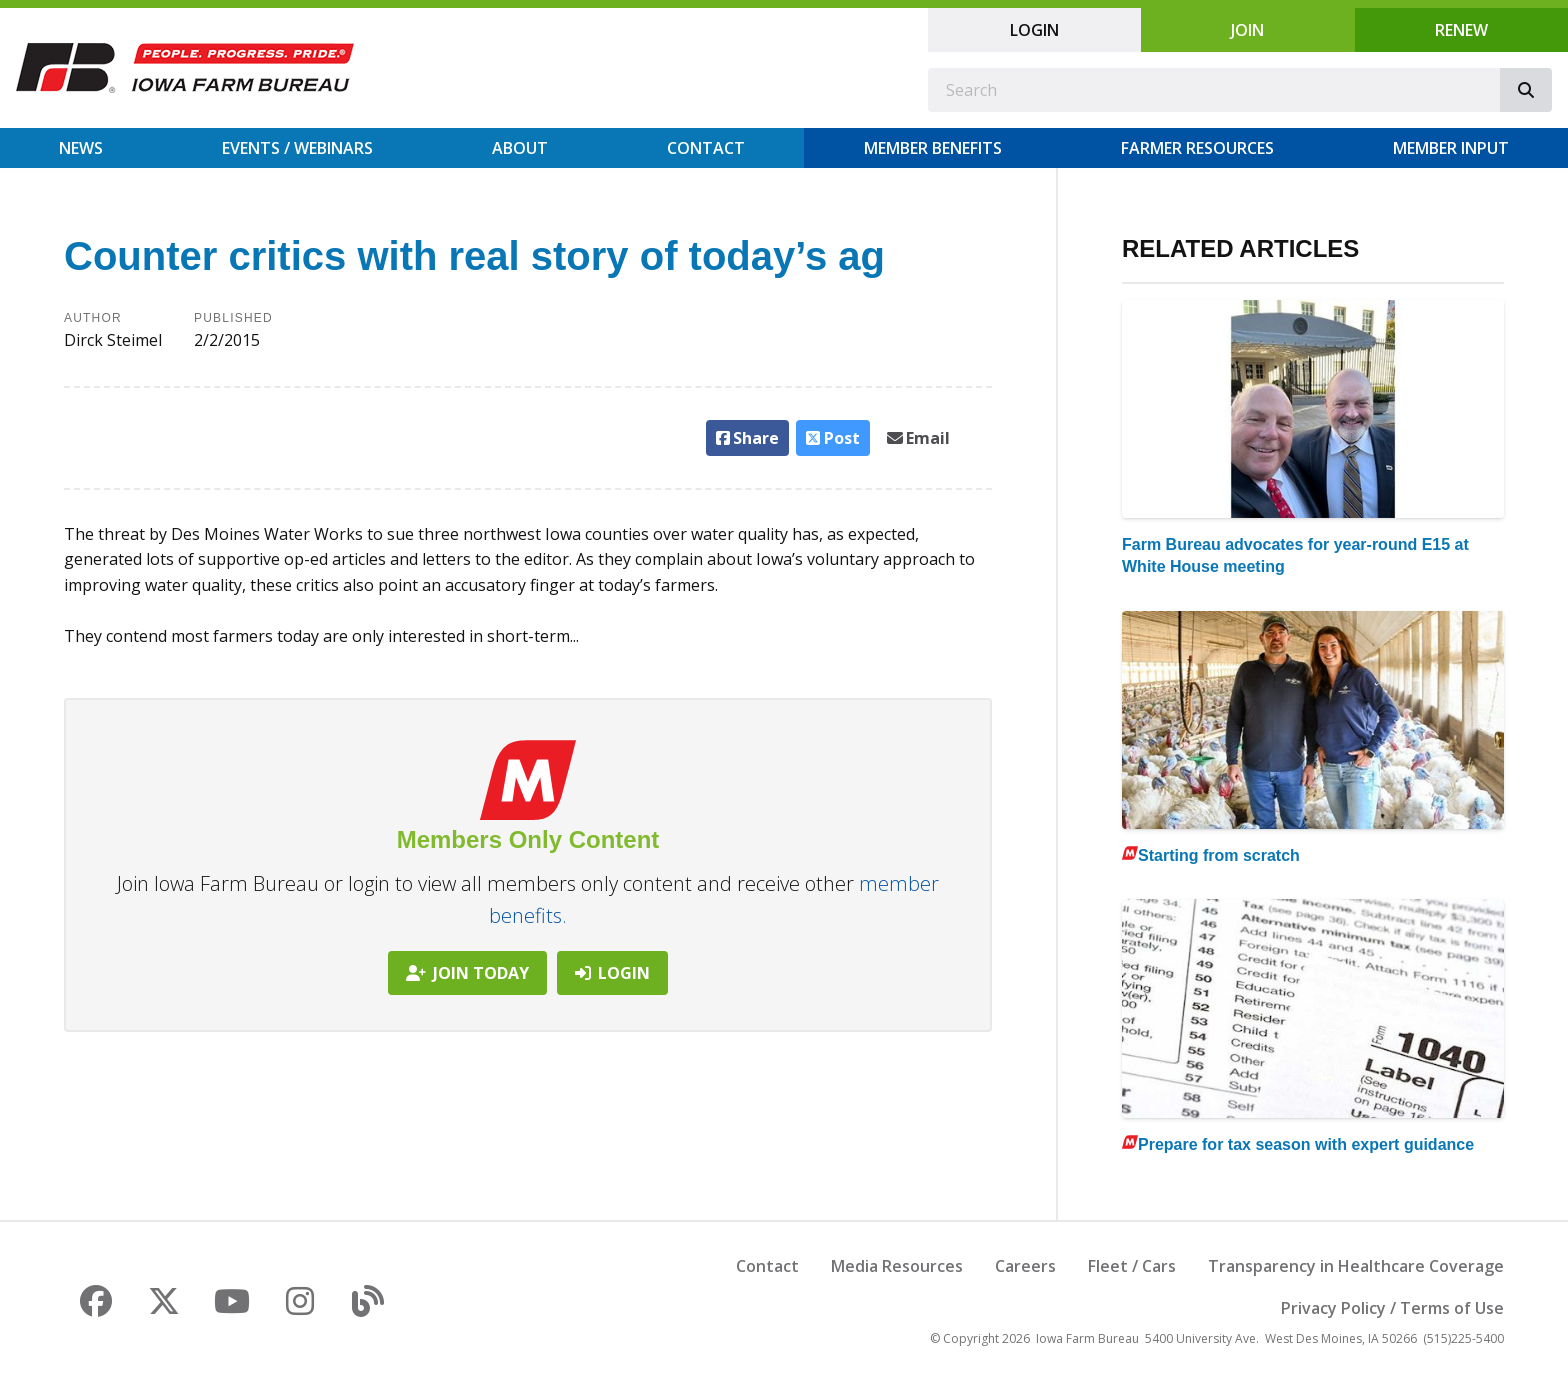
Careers (1025, 1266)
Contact (706, 148)
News (81, 148)
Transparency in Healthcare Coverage (1356, 1266)
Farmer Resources (1197, 148)
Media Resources (897, 1266)
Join (1247, 30)
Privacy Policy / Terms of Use (1392, 1308)
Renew (1461, 30)
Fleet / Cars (1132, 1266)
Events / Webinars (297, 148)
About (520, 148)
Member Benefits (933, 148)
